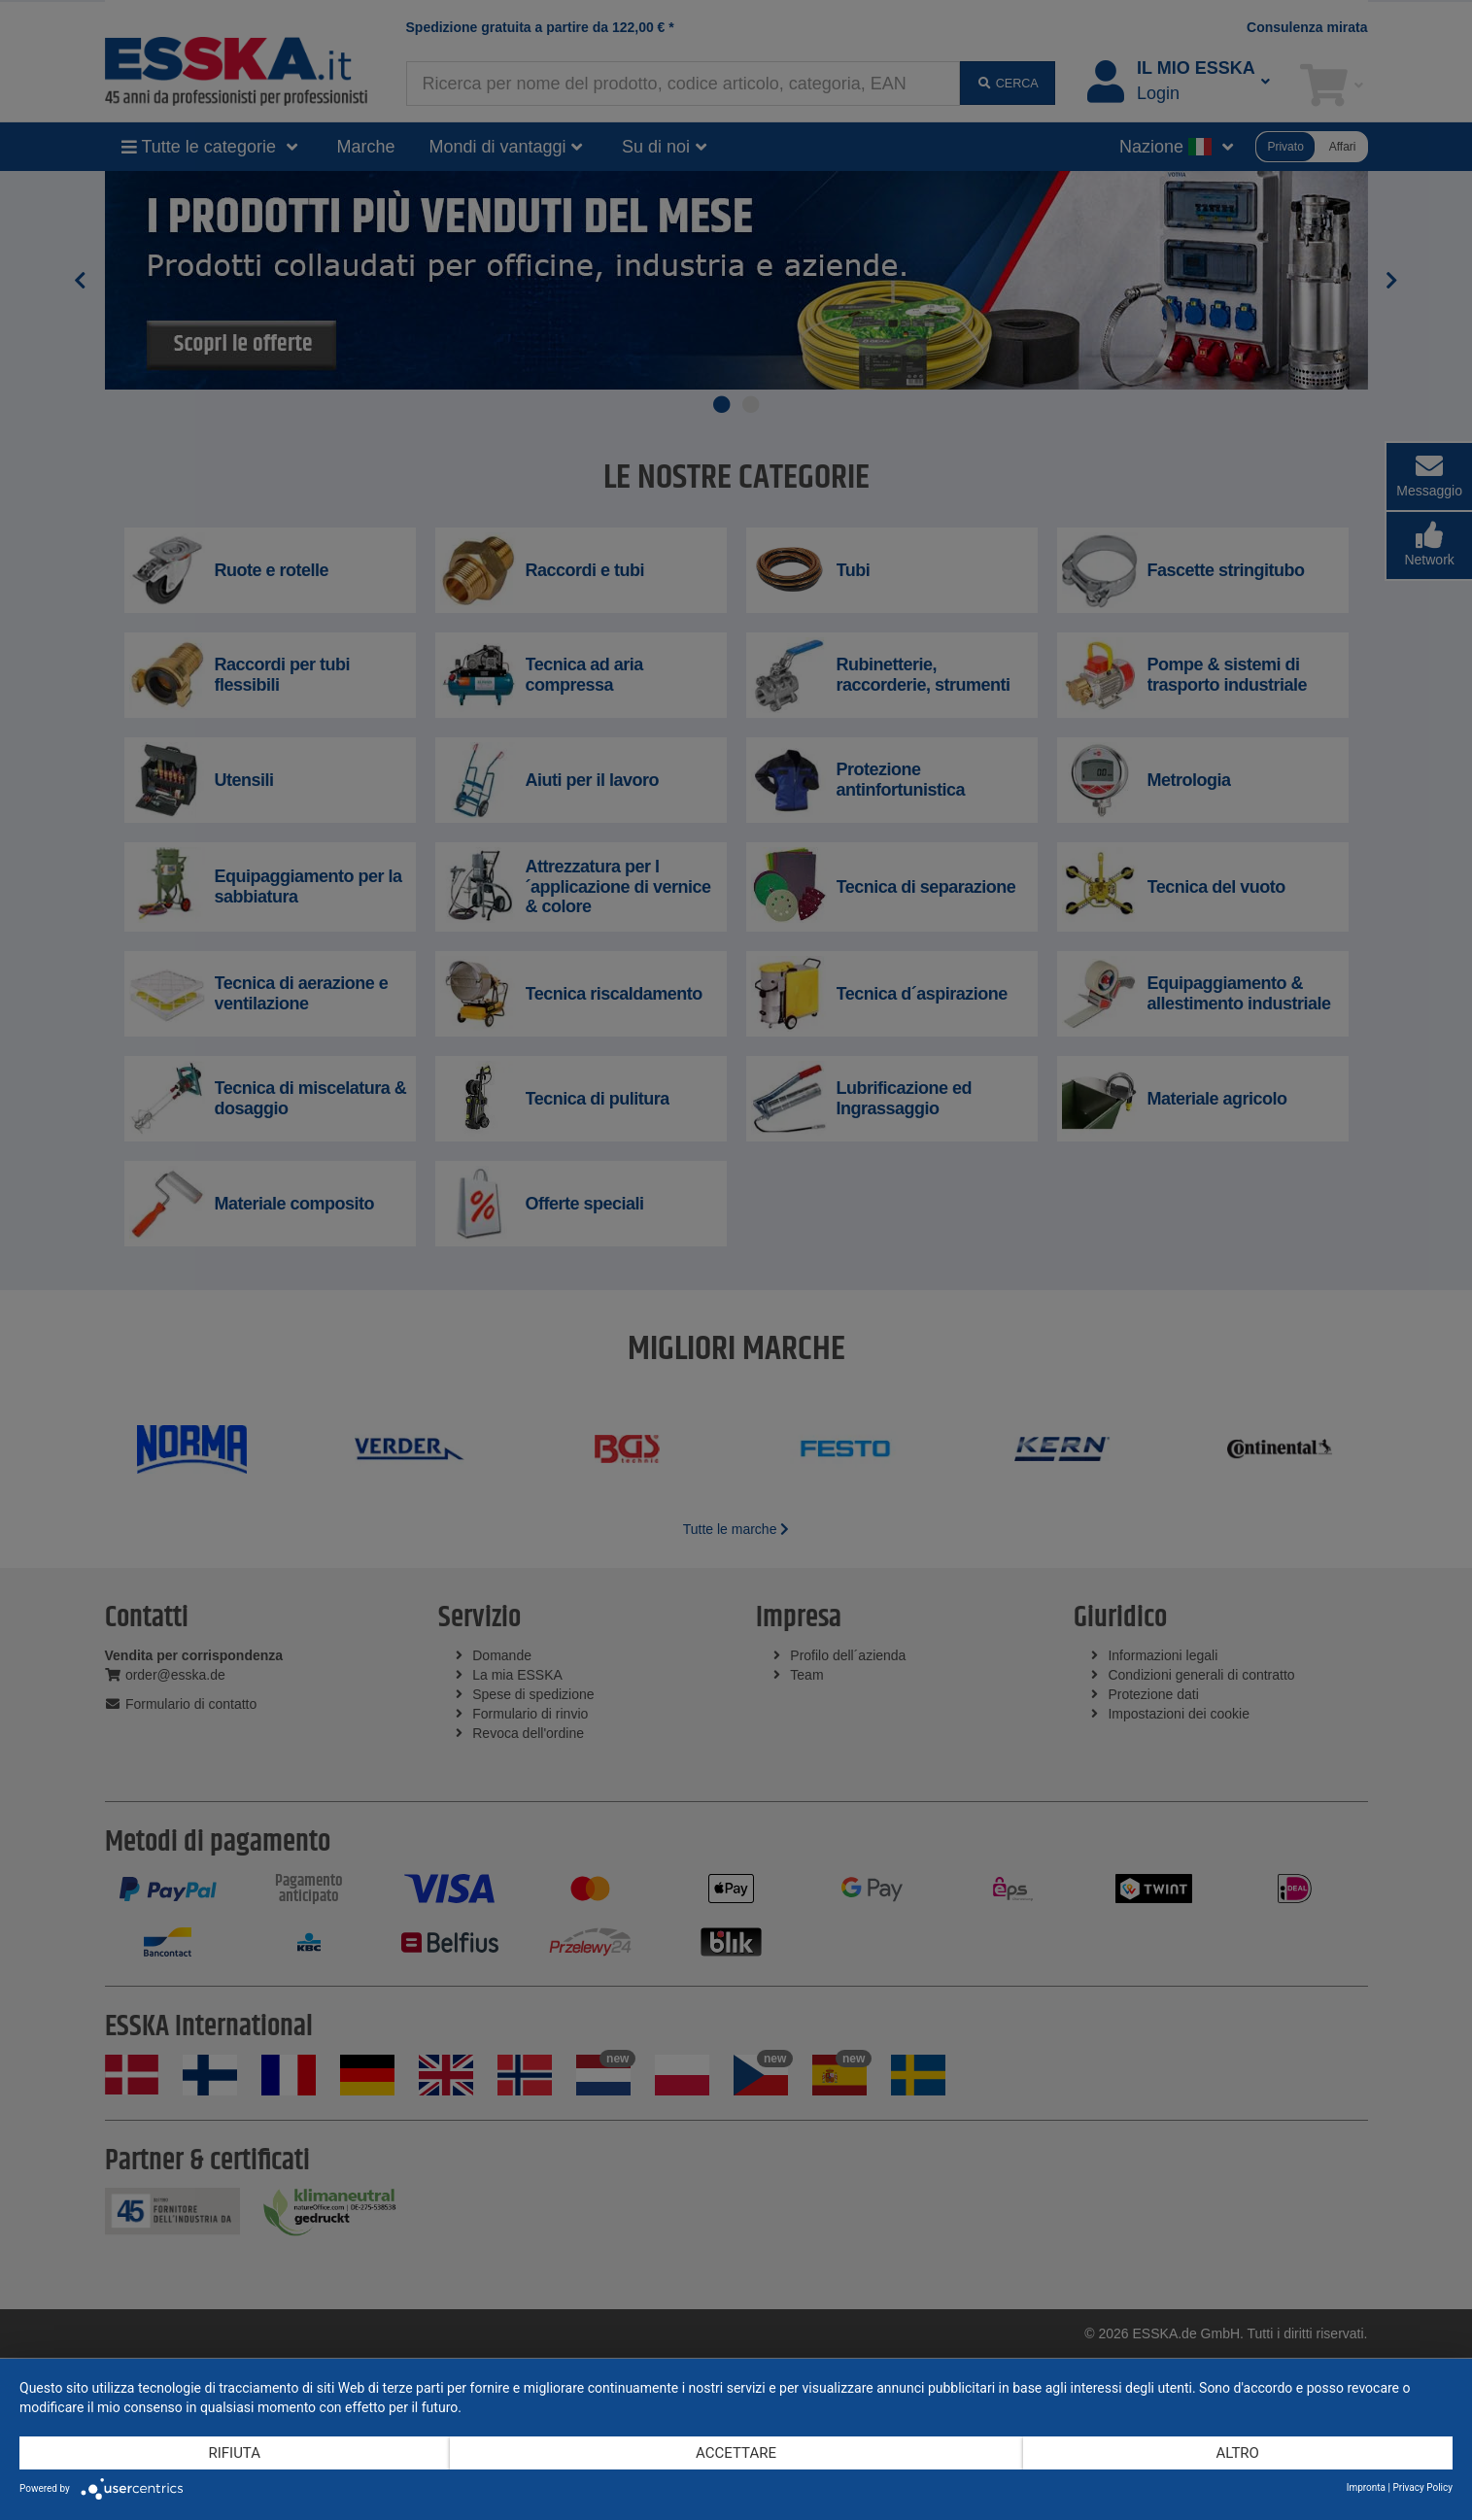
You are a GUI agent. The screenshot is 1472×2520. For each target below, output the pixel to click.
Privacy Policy (1422, 2487)
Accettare (736, 2453)
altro (1237, 2453)
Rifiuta (234, 2453)
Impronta (1366, 2487)
